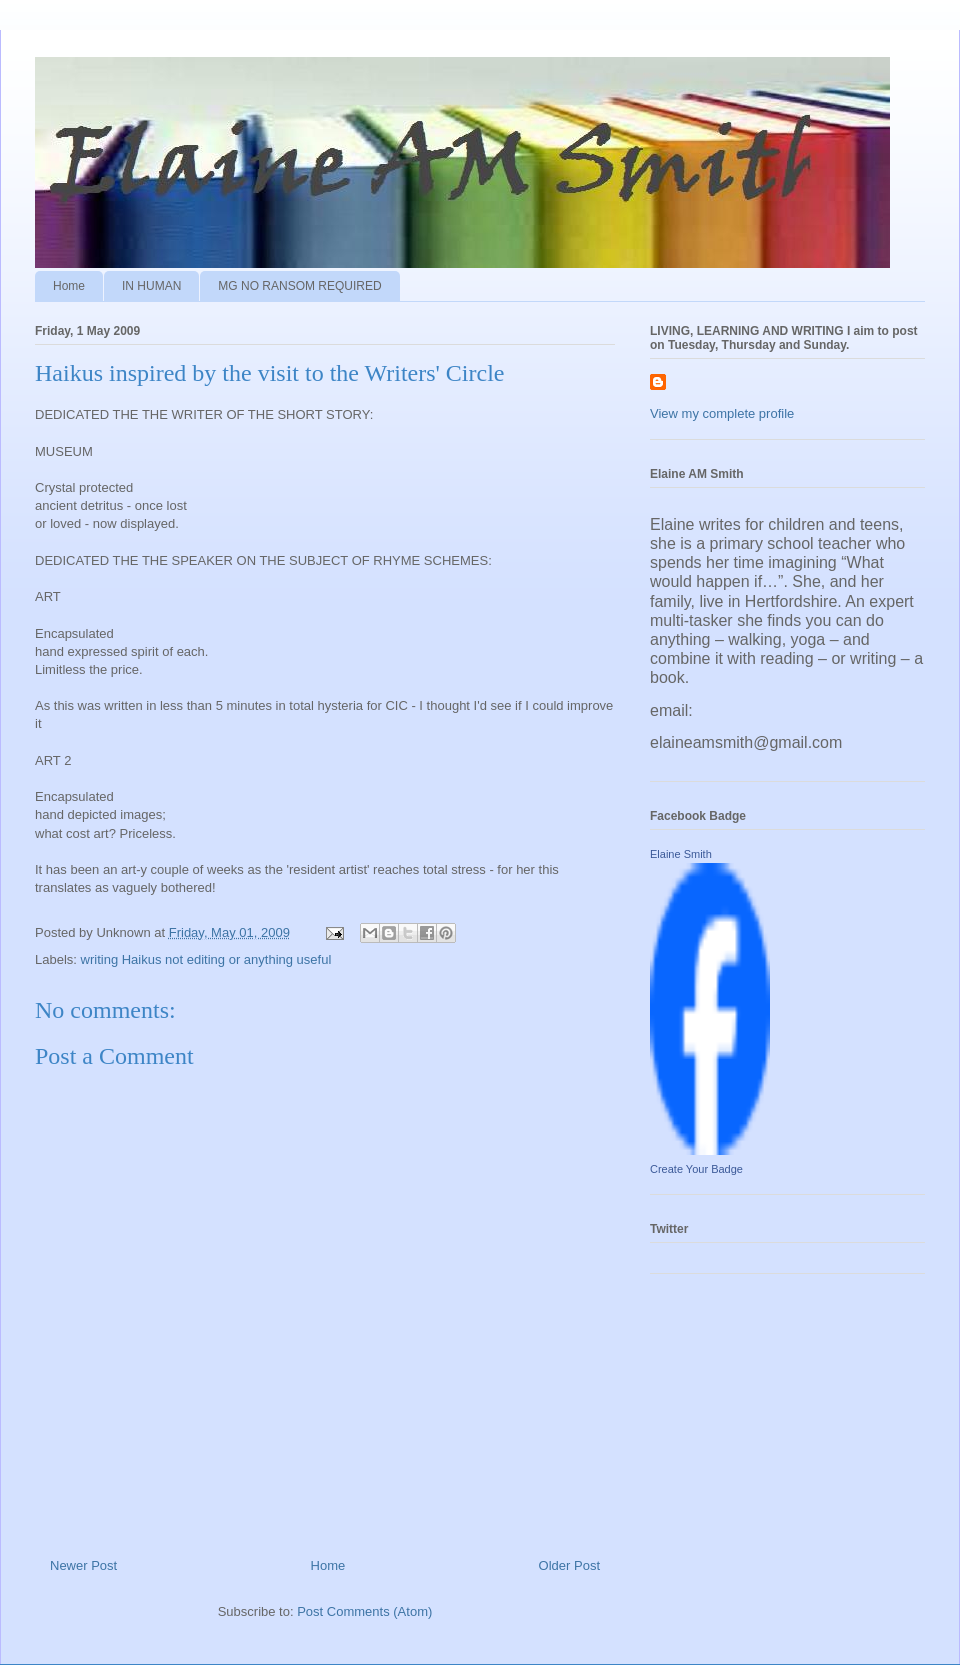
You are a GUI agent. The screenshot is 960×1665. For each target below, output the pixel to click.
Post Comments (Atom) (364, 1611)
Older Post (569, 1565)
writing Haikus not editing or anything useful (206, 959)
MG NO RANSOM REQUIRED (299, 286)
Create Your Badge (696, 1169)
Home (69, 286)
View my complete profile (722, 413)
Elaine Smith (681, 854)
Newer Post (83, 1565)
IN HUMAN (151, 286)
